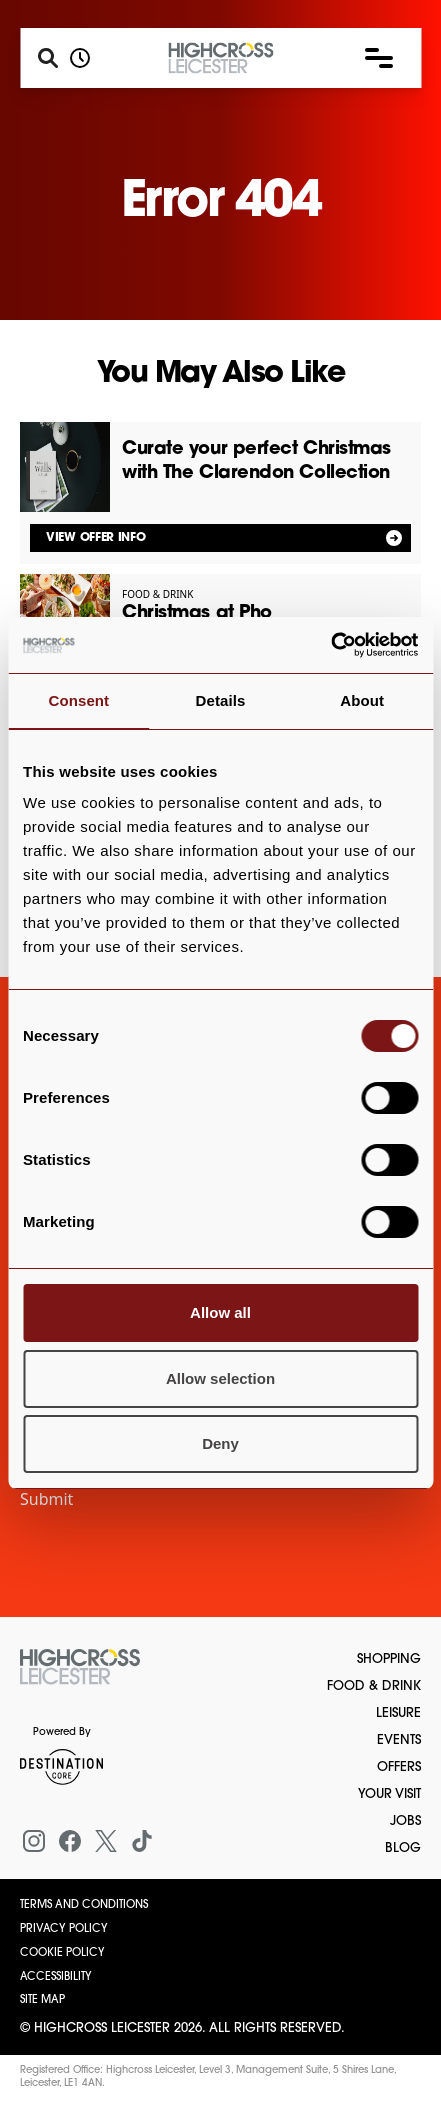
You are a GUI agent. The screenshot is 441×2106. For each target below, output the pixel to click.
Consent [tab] (78, 700)
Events (399, 1740)
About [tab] (362, 700)
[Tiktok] (142, 1841)
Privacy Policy (64, 1929)
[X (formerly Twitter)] (106, 1841)
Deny (220, 1443)
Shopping (389, 1659)
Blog (403, 1848)
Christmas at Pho (197, 613)
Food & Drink (374, 1686)
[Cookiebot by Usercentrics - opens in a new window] (330, 645)
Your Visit (389, 1794)
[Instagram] (34, 1841)
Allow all (220, 1312)
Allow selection (220, 1378)
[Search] (48, 58)
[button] (379, 58)
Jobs (405, 1821)
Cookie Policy (62, 1953)
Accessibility (56, 1977)
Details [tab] (221, 700)
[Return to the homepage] (80, 1667)
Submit (46, 1499)
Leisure (398, 1713)
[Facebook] (70, 1841)
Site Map (42, 2000)
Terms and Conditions (84, 1905)
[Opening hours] (80, 58)
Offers (399, 1767)
